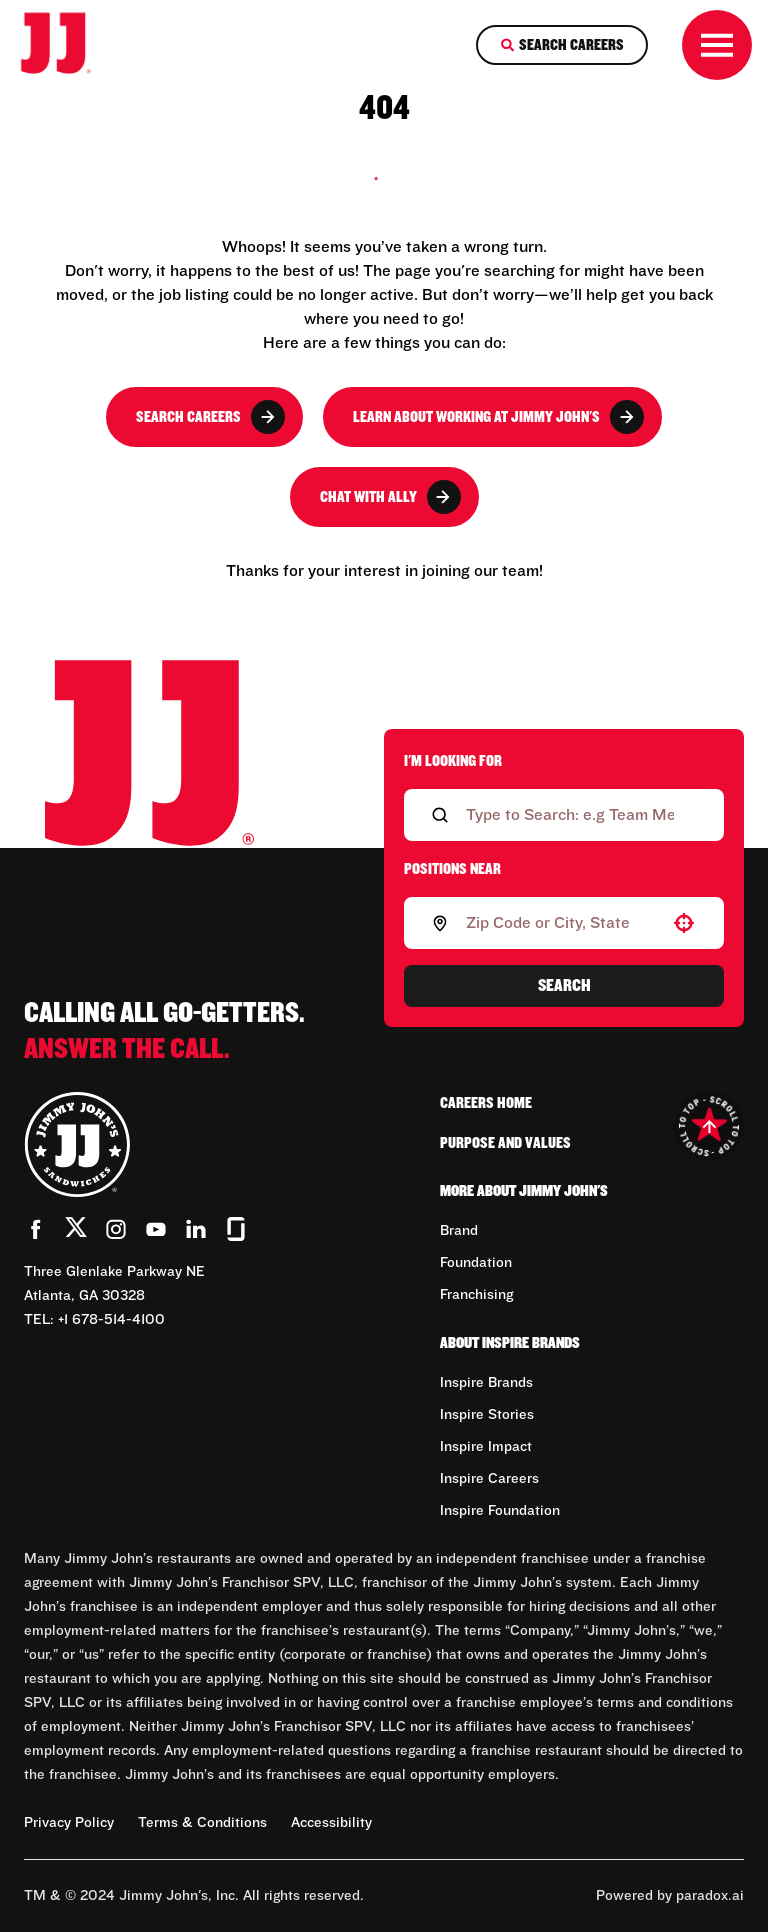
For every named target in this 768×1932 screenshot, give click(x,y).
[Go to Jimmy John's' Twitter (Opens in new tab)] (76, 1231)
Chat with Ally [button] (390, 497)
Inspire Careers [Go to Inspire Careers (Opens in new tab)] (489, 1479)
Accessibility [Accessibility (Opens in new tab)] (331, 1823)
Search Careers (210, 417)
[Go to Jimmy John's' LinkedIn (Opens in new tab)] (196, 1229)
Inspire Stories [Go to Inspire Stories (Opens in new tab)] (487, 1415)
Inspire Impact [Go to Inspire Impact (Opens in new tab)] (486, 1447)
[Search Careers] (562, 45)
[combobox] (560, 923)
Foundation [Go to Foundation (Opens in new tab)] (476, 1263)
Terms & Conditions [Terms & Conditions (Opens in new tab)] (202, 1823)
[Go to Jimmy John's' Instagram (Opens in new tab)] (116, 1229)
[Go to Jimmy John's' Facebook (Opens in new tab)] (36, 1229)
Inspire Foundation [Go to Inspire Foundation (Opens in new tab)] (500, 1511)
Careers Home (486, 1103)
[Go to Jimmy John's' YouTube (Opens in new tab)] (156, 1229)
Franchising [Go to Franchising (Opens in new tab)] (476, 1295)
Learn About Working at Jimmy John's (498, 417)
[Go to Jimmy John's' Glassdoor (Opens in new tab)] (236, 1229)
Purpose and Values (505, 1143)
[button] (684, 923)
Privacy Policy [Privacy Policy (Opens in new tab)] (69, 1823)
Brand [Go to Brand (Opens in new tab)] (459, 1231)
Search (564, 986)
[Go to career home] (69, 45)
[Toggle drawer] (717, 45)
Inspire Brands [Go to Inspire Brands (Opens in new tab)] (486, 1383)
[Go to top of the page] (709, 1126)
